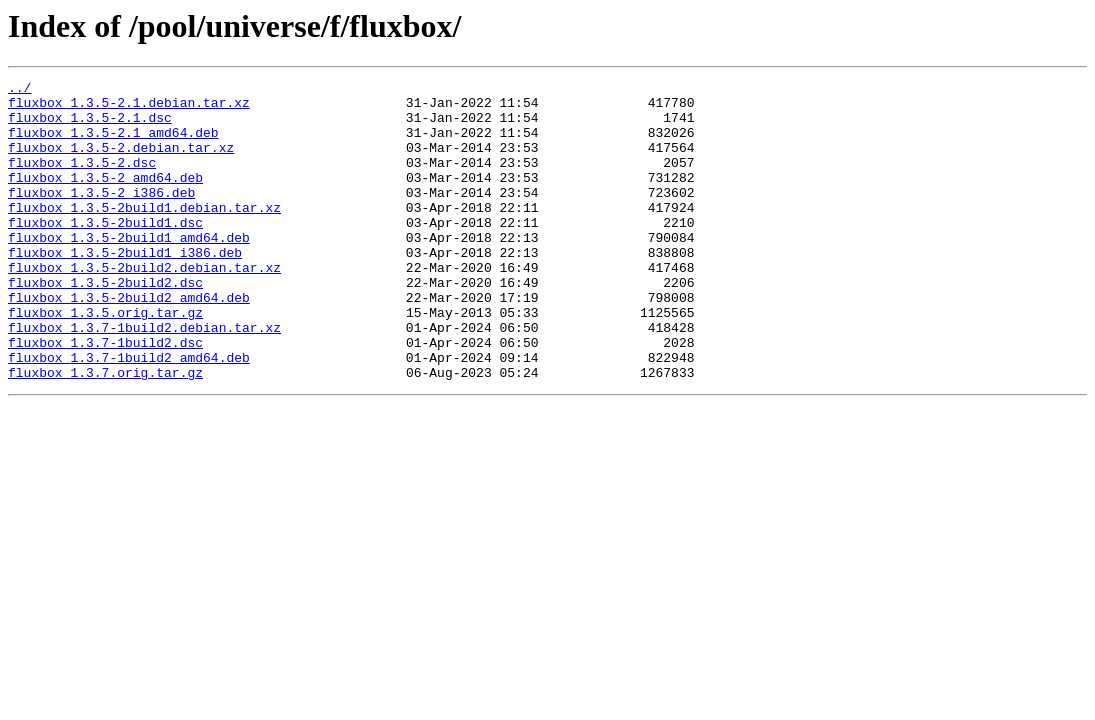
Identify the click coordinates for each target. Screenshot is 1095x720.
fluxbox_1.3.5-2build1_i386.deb (125, 288)
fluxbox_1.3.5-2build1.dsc (105, 252)
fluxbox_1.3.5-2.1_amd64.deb (113, 144)
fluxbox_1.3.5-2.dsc (82, 180)
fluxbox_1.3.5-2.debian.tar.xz (121, 162)
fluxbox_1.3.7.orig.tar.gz (105, 432)
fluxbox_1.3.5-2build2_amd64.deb (129, 342)
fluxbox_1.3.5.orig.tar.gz (105, 360)
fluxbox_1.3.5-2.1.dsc (90, 126)
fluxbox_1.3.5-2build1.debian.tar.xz (144, 234)
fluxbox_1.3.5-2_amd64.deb (105, 198)
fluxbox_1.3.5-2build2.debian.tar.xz (144, 306)
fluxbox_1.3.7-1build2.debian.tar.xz (144, 378)
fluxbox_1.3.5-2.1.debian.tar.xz (129, 108)
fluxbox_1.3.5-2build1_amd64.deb (129, 270)
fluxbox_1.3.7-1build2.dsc (105, 396)
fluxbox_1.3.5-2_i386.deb (101, 216)
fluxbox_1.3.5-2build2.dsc (105, 324)
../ (19, 90)
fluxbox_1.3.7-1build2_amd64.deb (129, 414)
